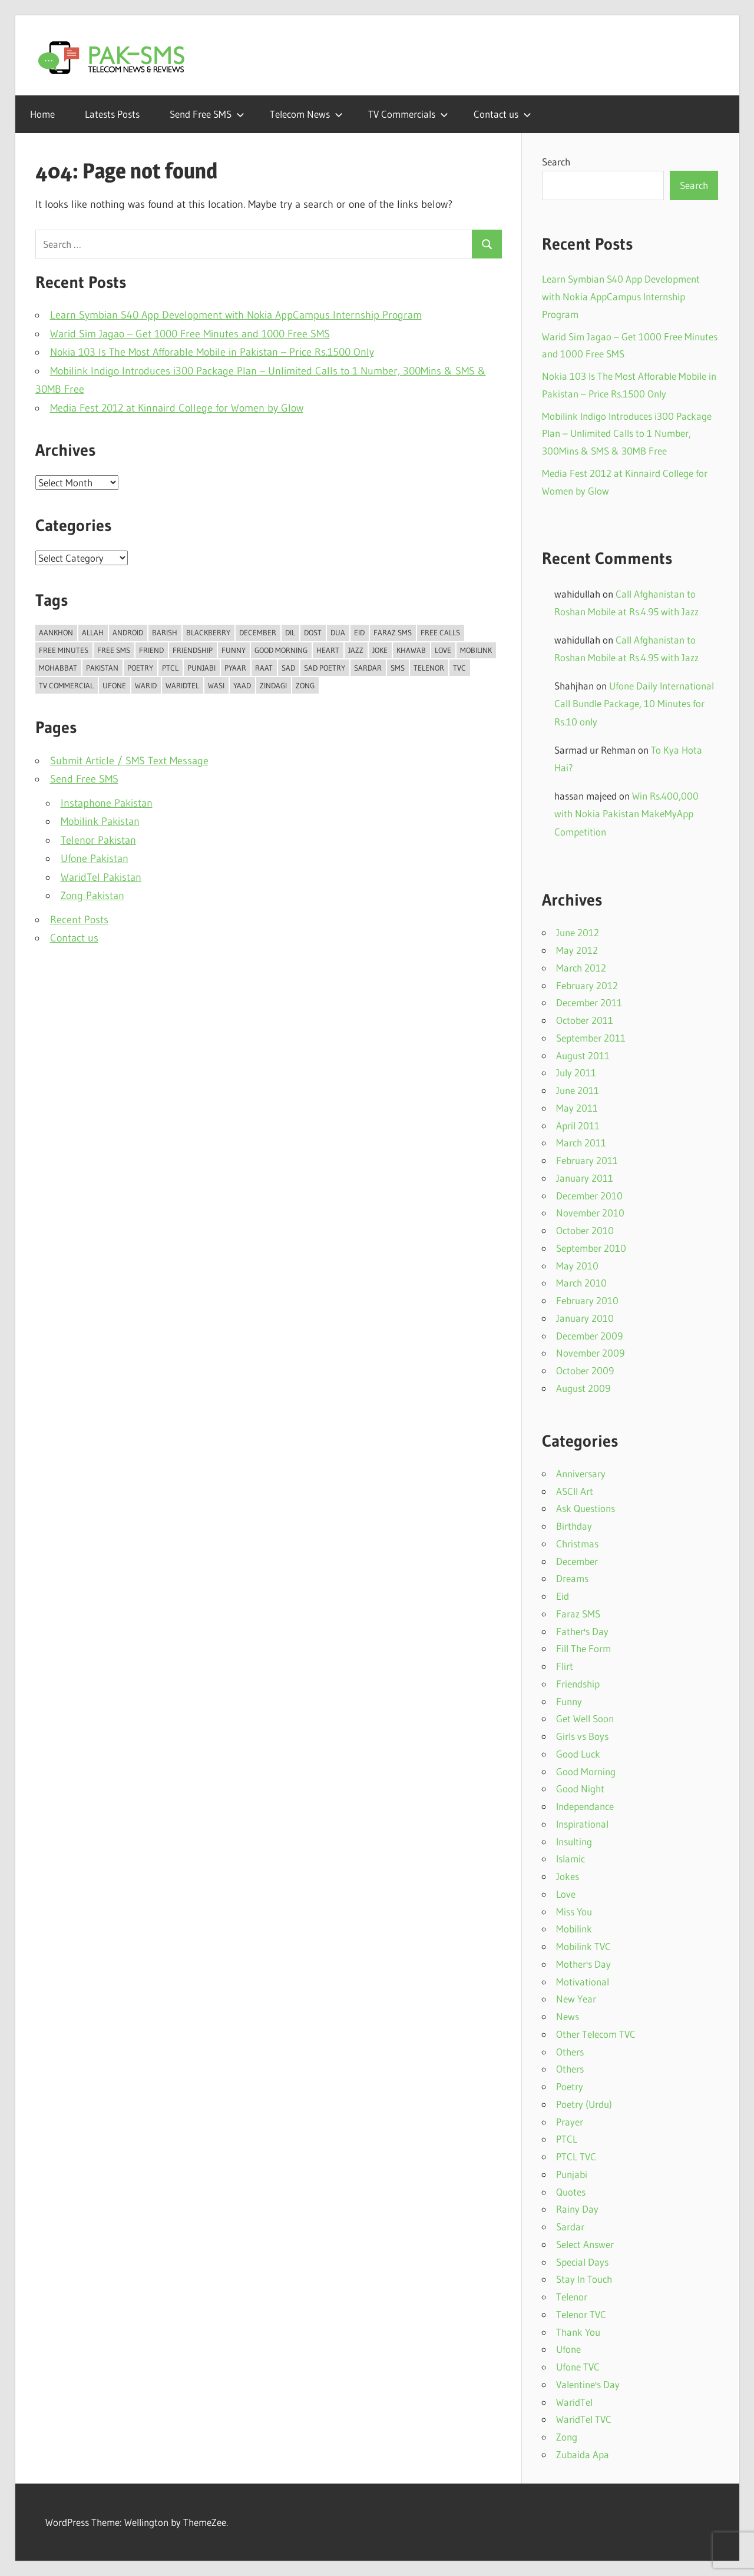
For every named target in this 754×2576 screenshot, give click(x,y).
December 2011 (589, 1002)
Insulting (574, 1841)
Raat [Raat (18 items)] (264, 667)
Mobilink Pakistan (100, 821)
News (567, 2016)
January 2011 (584, 1178)
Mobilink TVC (583, 1946)
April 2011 (578, 1125)
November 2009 (590, 1353)
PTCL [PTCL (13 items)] (170, 667)
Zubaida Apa (582, 2454)
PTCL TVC (576, 2156)
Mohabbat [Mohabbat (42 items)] (58, 667)
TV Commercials (408, 114)
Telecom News (306, 114)
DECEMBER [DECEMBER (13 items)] (257, 632)
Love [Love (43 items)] (443, 650)
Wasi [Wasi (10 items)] (216, 685)
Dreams (572, 1578)
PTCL (566, 2139)
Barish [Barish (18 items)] (164, 632)
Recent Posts (79, 919)
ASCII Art (574, 1491)
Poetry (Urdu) (584, 2104)
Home (42, 114)
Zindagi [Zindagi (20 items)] (273, 685)
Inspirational (582, 1824)
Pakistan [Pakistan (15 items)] (102, 667)
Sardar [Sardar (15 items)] (368, 667)
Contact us (502, 114)
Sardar (570, 2226)
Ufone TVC (578, 2366)
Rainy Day (577, 2209)
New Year (576, 1998)
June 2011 (577, 1090)
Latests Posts (112, 114)
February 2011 (587, 1160)
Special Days (582, 2262)
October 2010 (585, 1230)
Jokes (567, 1876)
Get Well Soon (585, 1718)
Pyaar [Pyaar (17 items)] (235, 667)
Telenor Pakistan (98, 840)
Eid (562, 1596)
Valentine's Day (588, 2384)
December (577, 1561)
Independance (585, 1806)
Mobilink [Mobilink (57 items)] (476, 650)
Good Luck (578, 1754)
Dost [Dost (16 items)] (313, 632)
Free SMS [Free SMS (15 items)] (113, 650)
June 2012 (577, 932)
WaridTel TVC (583, 2419)
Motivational (582, 1981)
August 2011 (583, 1055)
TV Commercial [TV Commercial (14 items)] (66, 685)
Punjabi (571, 2174)
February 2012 (587, 985)
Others (570, 2051)
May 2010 (577, 1265)
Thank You (578, 2332)
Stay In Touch (584, 2279)
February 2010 (587, 1300)
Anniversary (581, 1473)
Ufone (568, 2349)
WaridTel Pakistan (101, 877)
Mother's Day (583, 1964)
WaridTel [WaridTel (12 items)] (182, 685)
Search (556, 161)
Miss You (574, 1911)
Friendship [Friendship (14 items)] (193, 650)
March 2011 (581, 1142)
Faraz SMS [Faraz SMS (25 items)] (392, 632)
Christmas (577, 1543)
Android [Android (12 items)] (128, 632)
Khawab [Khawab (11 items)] (411, 650)
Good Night (580, 1788)
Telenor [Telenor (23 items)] (429, 667)
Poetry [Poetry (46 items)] (140, 667)
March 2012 (581, 968)
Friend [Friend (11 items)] (151, 650)
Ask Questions (585, 1508)
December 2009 (589, 1336)
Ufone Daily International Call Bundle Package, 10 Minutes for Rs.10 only (634, 703)
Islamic (570, 1858)
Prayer (569, 2122)
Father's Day (582, 1631)
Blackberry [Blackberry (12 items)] (208, 632)
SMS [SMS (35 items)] (398, 667)
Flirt (564, 1666)
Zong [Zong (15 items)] (305, 685)
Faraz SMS (578, 1613)
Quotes (571, 2192)
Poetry (569, 2086)
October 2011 (584, 1020)
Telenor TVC (581, 2314)
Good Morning (586, 1771)
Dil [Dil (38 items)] (290, 632)
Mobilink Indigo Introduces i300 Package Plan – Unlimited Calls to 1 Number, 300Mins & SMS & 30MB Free (627, 433)
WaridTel (574, 2402)
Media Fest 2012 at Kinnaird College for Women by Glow (176, 408)
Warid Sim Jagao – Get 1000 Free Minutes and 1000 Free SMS (190, 333)
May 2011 (577, 1108)
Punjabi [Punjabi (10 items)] (201, 667)
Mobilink (574, 1928)
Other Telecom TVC (596, 2034)
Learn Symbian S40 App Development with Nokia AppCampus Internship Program (236, 315)
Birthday (574, 1526)
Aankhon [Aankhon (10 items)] (56, 632)
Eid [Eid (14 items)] (359, 632)
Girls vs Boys (582, 1736)
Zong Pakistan (92, 895)
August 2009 (583, 1388)
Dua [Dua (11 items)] (337, 632)
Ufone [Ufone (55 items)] (114, 685)
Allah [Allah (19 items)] (93, 632)
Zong (566, 2437)
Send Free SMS (207, 114)
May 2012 (577, 950)
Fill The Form (583, 1648)
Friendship (578, 1683)
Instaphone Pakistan (107, 803)
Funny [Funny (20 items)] (233, 650)
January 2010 (585, 1318)
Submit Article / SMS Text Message (129, 760)
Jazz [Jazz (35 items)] (355, 650)
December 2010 (589, 1195)
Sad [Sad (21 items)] (288, 667)
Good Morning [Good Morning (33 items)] (280, 650)
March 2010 (581, 1283)
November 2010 (590, 1212)
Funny (569, 1701)
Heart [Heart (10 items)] (327, 650)
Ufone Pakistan (94, 858)
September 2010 (591, 1248)
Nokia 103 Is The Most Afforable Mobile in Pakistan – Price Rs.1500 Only (212, 352)
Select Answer (585, 2244)
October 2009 (585, 1370)
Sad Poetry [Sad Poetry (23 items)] (324, 667)
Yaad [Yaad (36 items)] (242, 685)
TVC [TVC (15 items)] (459, 667)
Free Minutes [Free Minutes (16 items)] (63, 650)
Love (566, 1894)
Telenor (571, 2296)
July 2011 (576, 1072)
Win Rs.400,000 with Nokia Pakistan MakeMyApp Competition (626, 814)
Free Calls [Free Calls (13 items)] (440, 632)
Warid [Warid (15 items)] (146, 685)
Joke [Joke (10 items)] (380, 650)
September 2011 (591, 1038)
